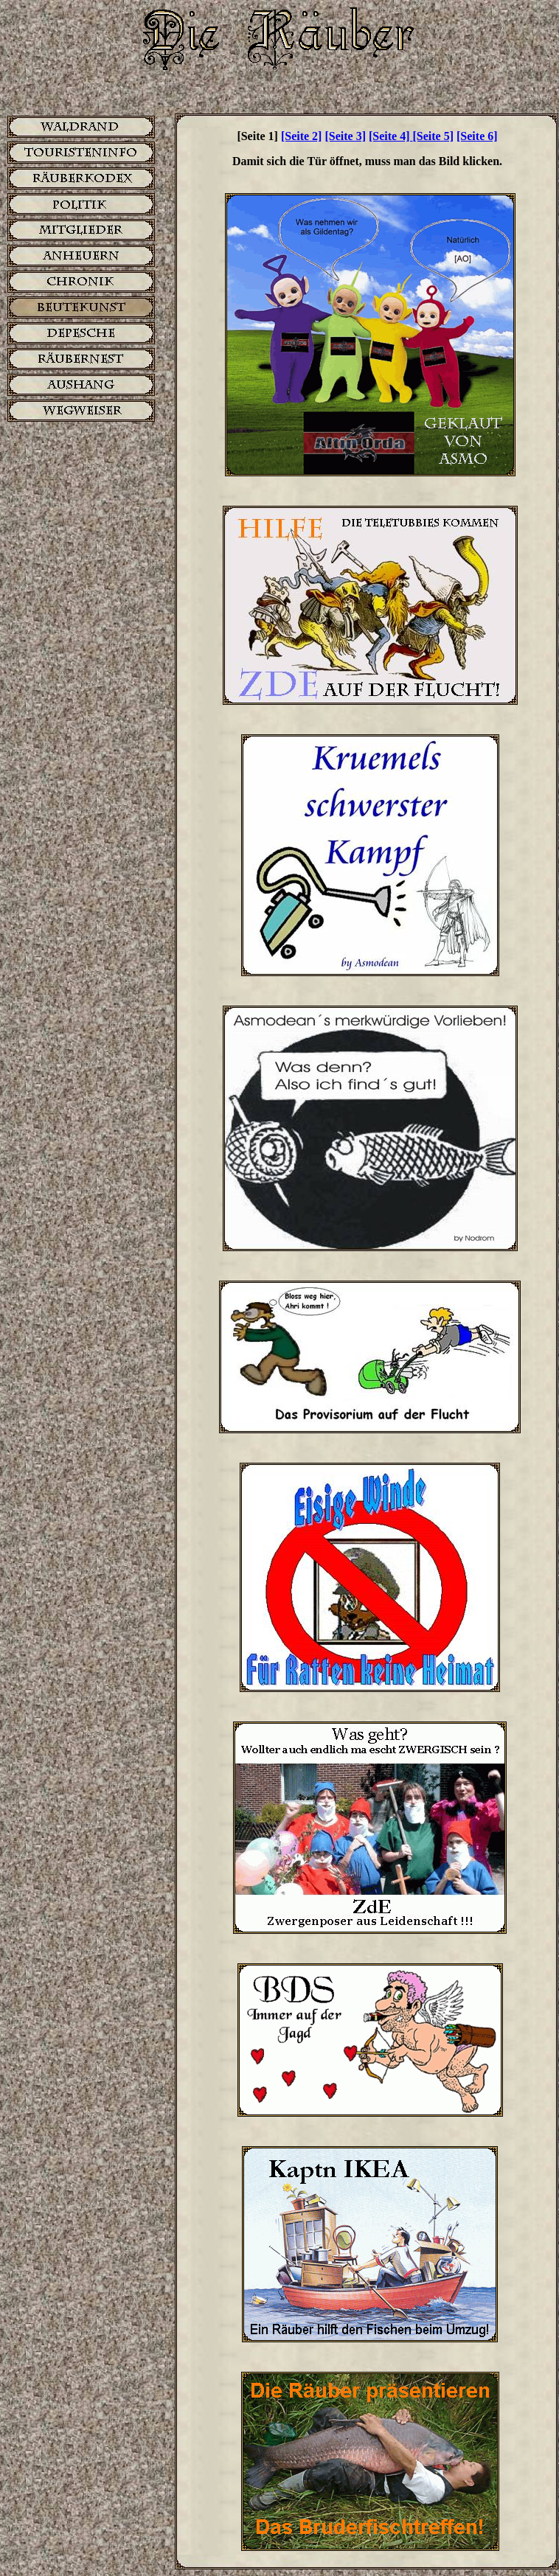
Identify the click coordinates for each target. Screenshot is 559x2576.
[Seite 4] (391, 136)
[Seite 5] (433, 136)
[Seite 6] (477, 136)
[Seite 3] (345, 136)
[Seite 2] (301, 136)
